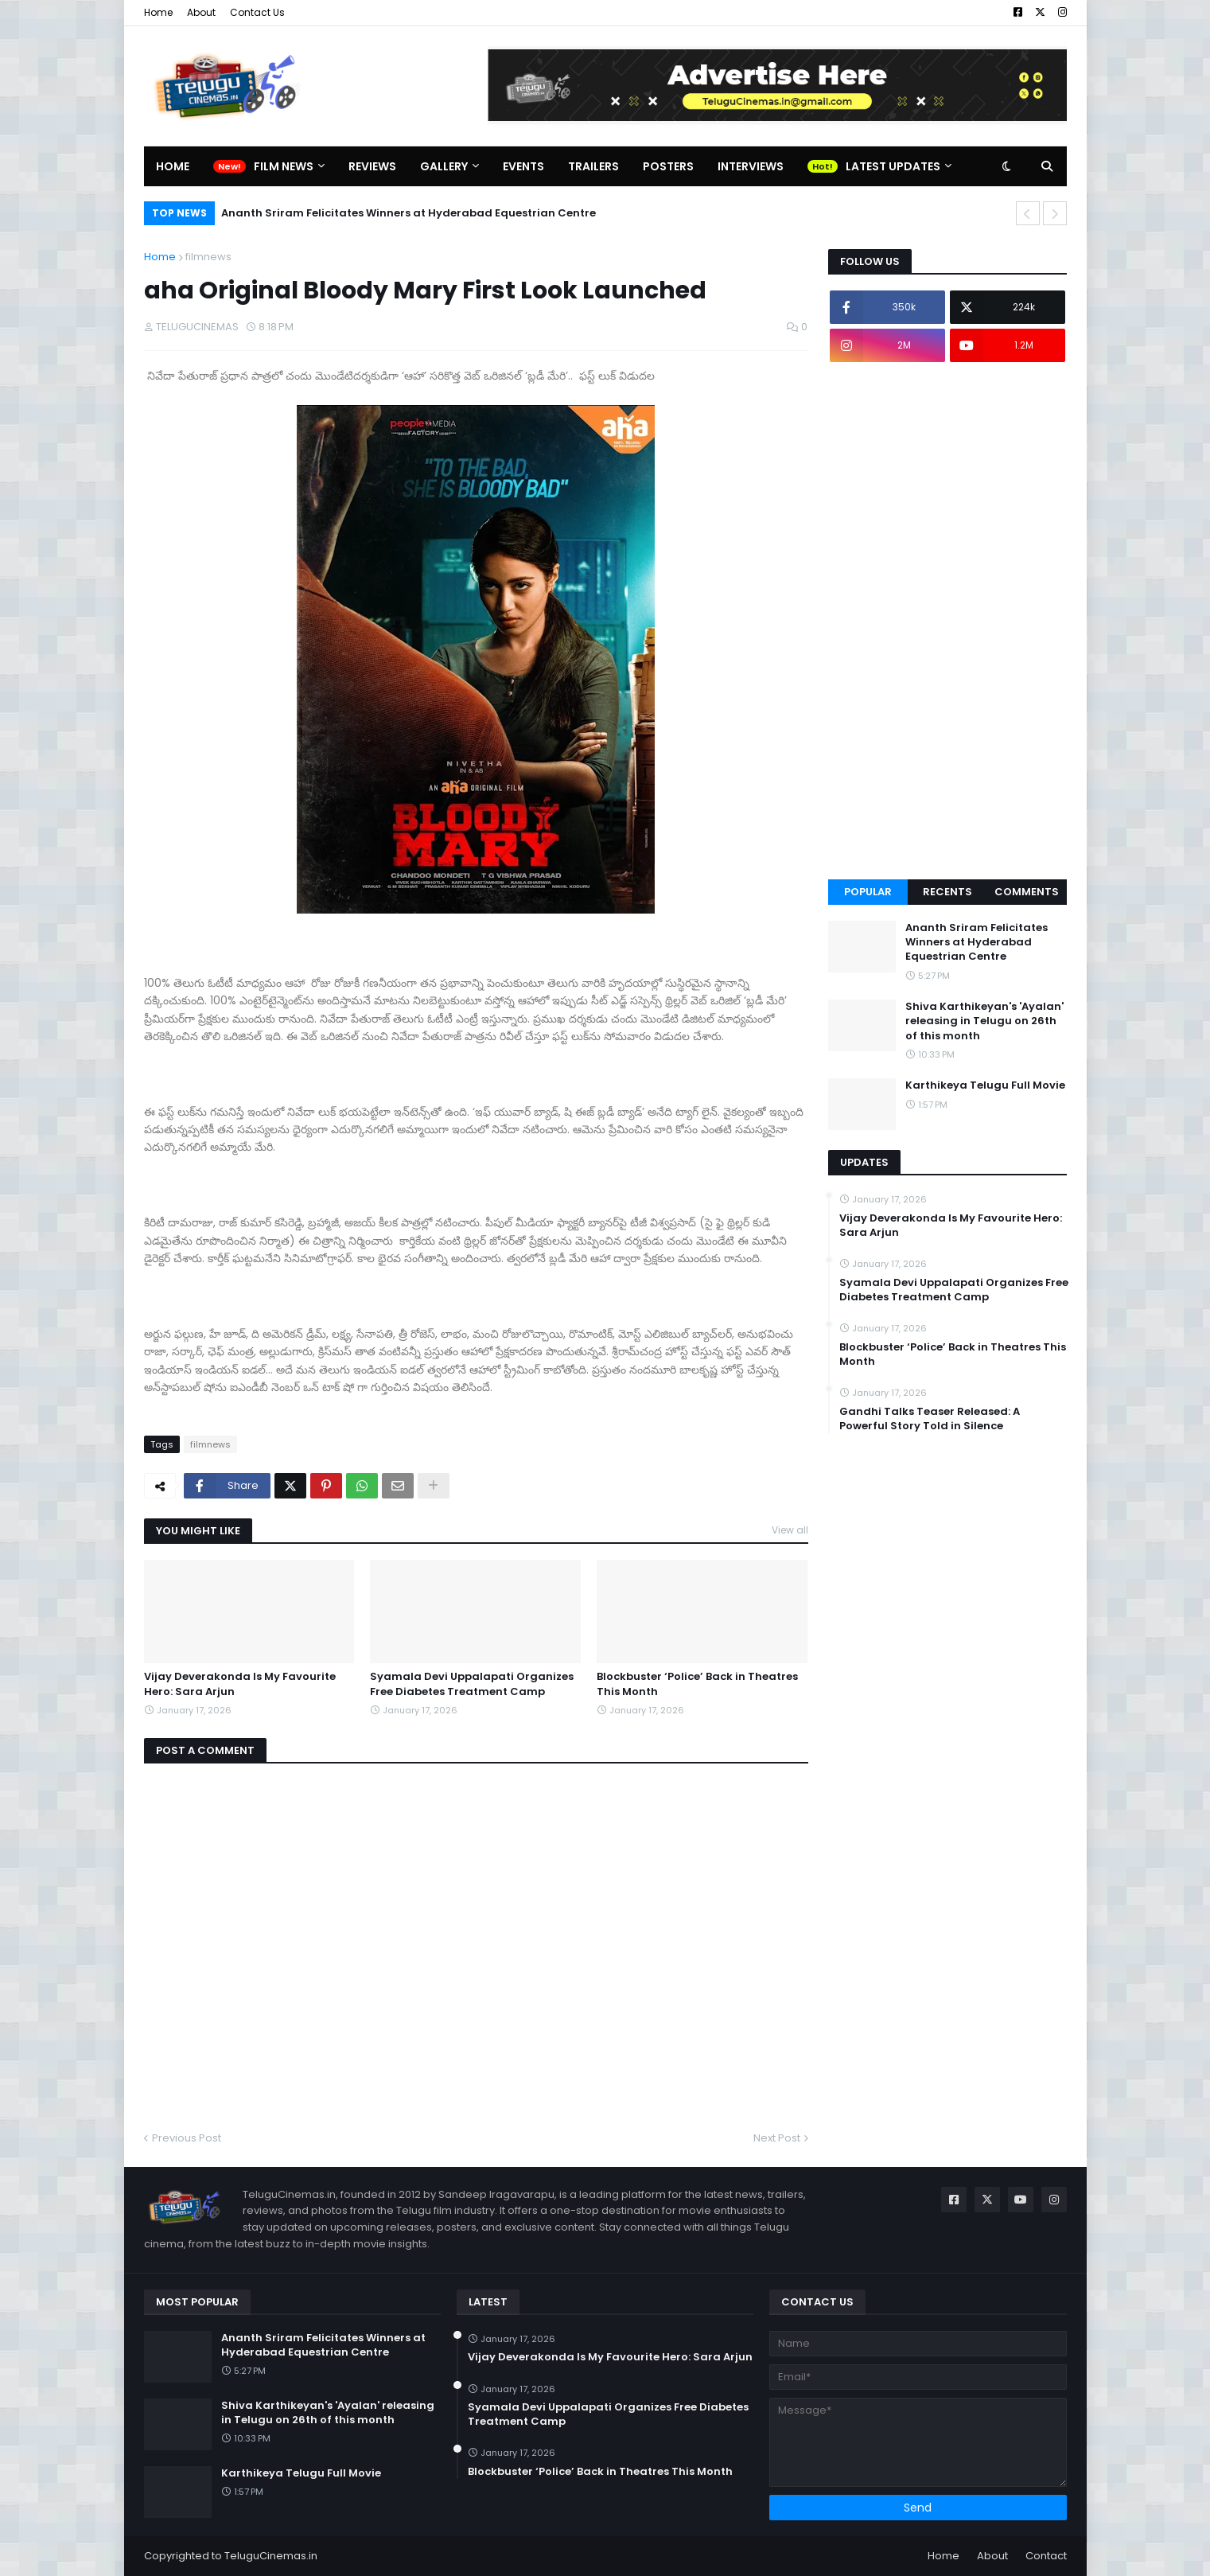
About (201, 12)
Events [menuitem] (523, 166)
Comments (1026, 891)
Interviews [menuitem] (751, 166)
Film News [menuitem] (283, 166)
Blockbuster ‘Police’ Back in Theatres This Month (697, 1684)
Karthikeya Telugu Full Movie (985, 1085)
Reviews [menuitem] (372, 166)
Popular (868, 891)
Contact (1046, 2555)
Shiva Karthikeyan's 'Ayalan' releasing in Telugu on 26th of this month (984, 1021)
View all (790, 1530)
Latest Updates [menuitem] (893, 166)
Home (158, 12)
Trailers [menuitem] (593, 166)
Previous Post (186, 2137)
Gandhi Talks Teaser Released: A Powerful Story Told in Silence (929, 1419)
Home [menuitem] (172, 166)
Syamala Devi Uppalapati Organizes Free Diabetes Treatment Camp (472, 1684)
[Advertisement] (947, 620)
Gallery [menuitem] (444, 166)
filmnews (208, 256)
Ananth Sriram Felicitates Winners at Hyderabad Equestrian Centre (408, 212)
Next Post (776, 2137)
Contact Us (257, 12)
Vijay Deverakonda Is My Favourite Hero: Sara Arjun (240, 1684)
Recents (947, 891)
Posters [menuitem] (668, 166)
